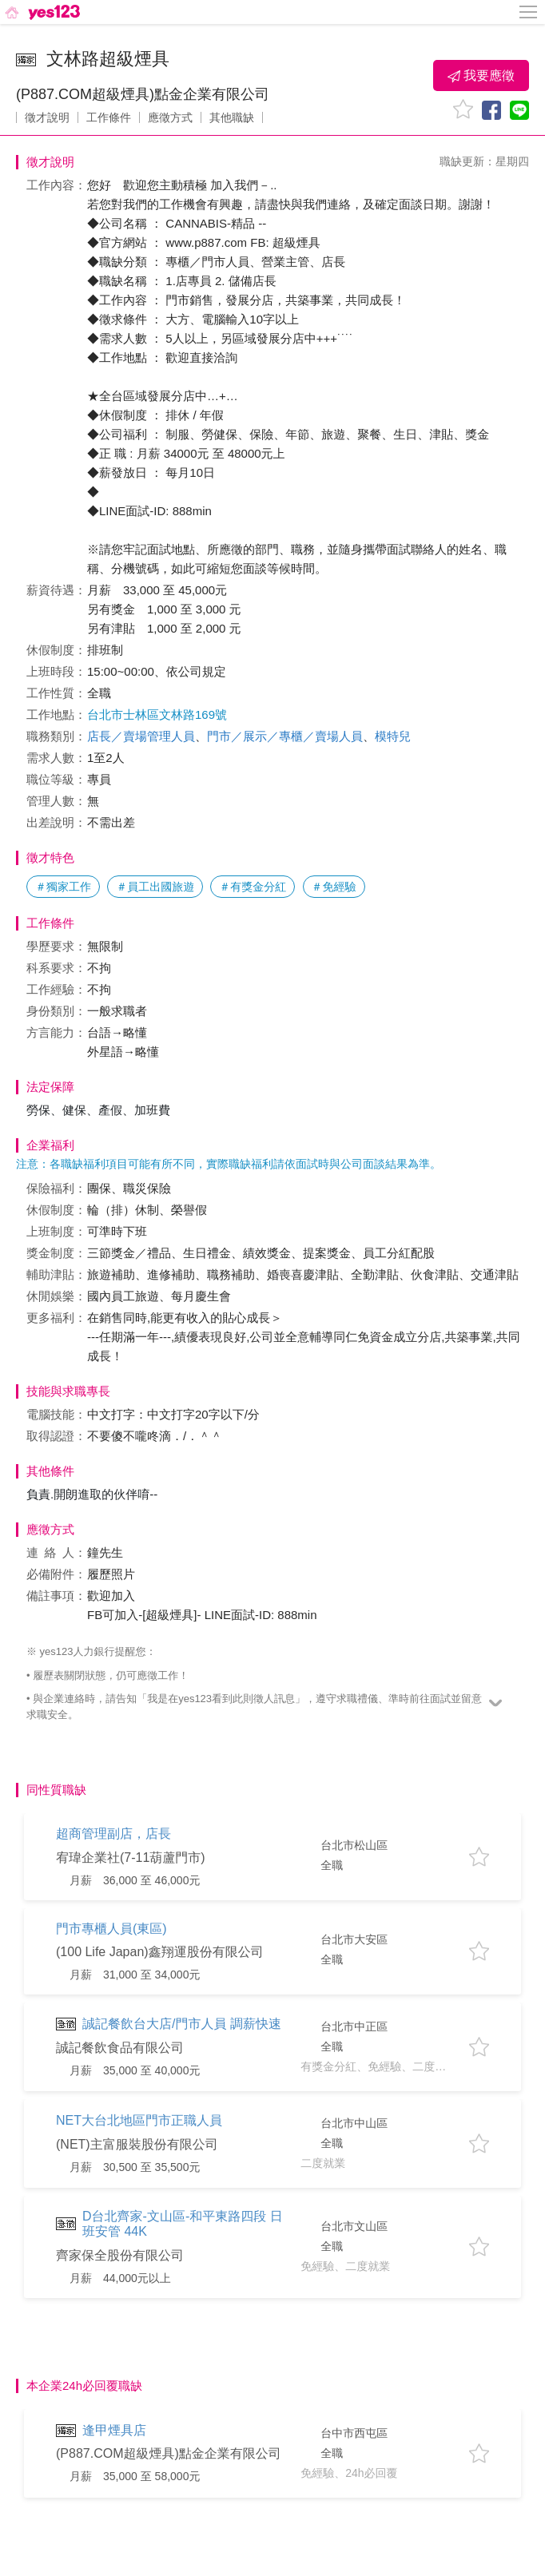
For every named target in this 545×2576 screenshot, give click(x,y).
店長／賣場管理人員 (141, 736)
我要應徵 (481, 76)
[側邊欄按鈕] (529, 12)
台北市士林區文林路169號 (157, 714)
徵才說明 (47, 117)
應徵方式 (170, 117)
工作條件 (108, 117)
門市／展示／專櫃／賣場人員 (285, 736)
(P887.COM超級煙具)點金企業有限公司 (142, 94)
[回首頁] (41, 12)
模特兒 (393, 736)
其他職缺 (231, 117)
